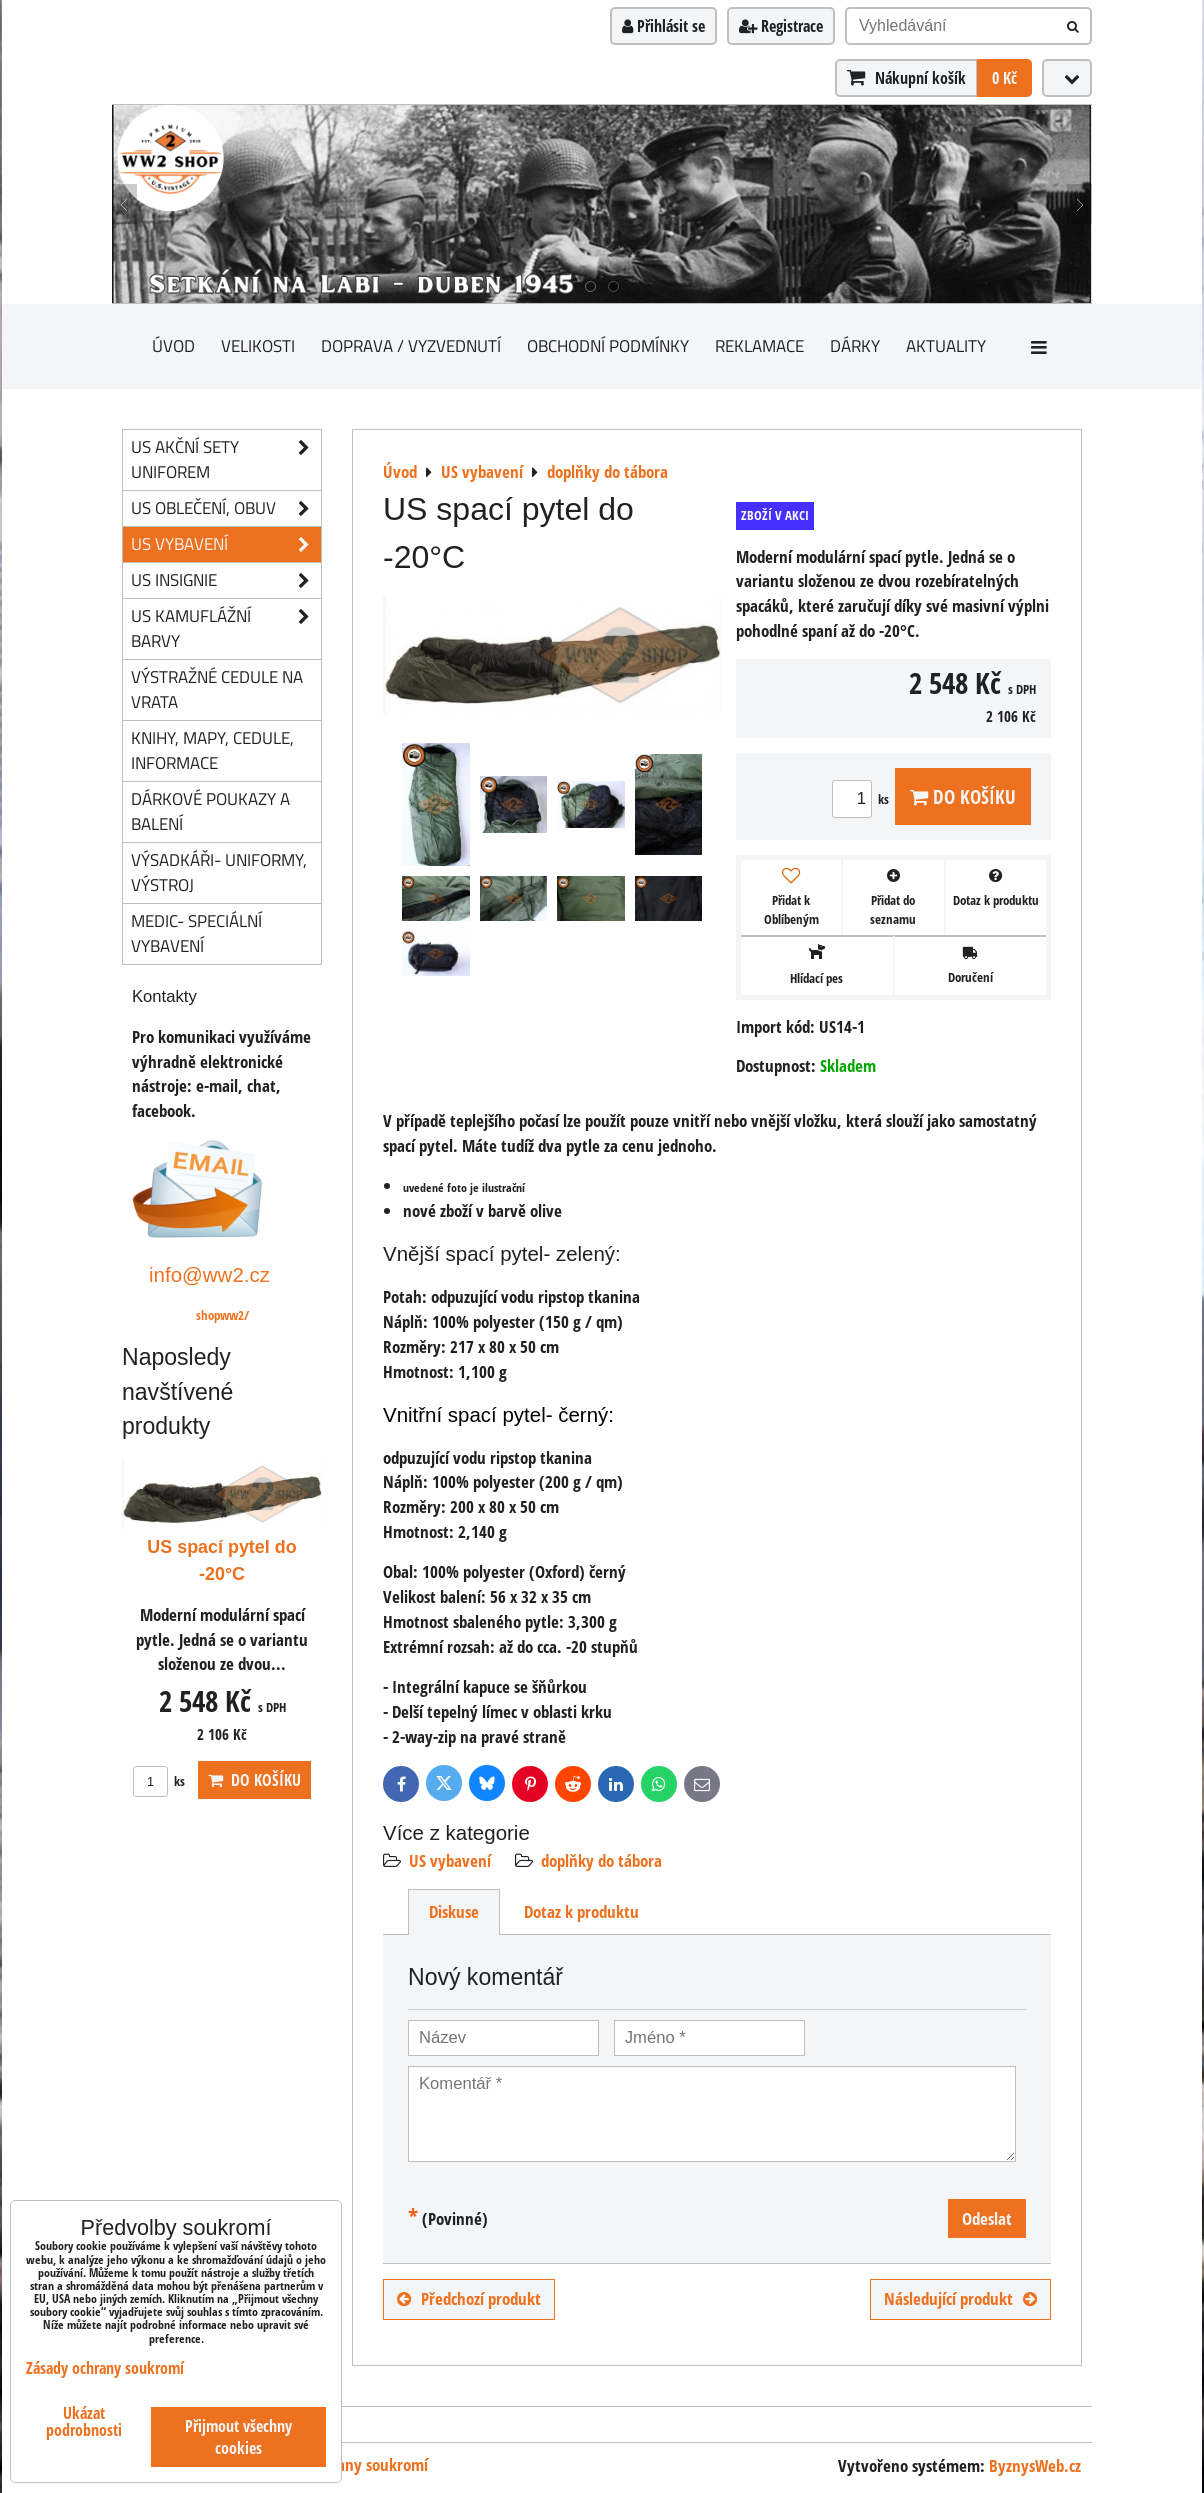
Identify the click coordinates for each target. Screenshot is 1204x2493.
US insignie (226, 580)
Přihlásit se (663, 26)
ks (863, 799)
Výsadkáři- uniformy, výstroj (219, 872)
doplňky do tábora (601, 1860)
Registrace (781, 26)
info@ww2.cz (209, 1274)
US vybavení (450, 1860)
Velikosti (258, 345)
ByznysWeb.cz (1035, 2465)
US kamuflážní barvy (226, 629)
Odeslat (987, 2218)
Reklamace (759, 345)
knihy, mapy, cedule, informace (212, 750)
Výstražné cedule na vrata (217, 689)
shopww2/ (222, 1315)
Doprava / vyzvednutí (411, 345)
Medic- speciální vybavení (196, 933)
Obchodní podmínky (608, 345)
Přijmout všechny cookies (238, 2437)
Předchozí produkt (469, 2298)
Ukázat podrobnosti (84, 2422)
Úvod (173, 345)
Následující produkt (960, 2298)
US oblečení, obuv (226, 508)
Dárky (855, 345)
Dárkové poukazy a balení (210, 811)
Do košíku (963, 796)
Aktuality (946, 345)
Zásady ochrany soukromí (343, 2464)
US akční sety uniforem (226, 460)
